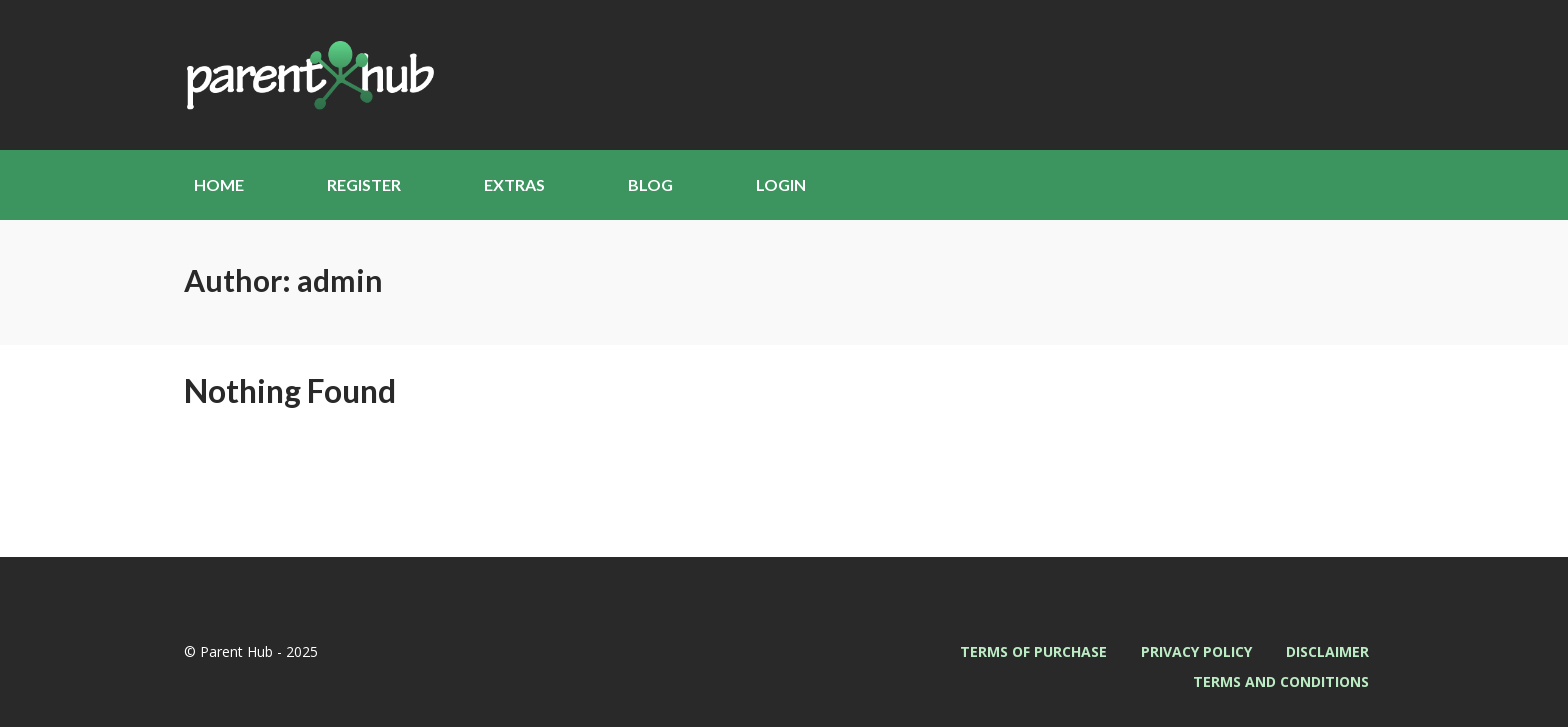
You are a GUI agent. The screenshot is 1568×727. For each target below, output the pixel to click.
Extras (514, 184)
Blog (650, 184)
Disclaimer (1327, 651)
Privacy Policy (1196, 651)
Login (781, 184)
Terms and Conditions (1281, 681)
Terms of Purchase (1033, 651)
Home (219, 184)
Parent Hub (309, 75)
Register (364, 184)
